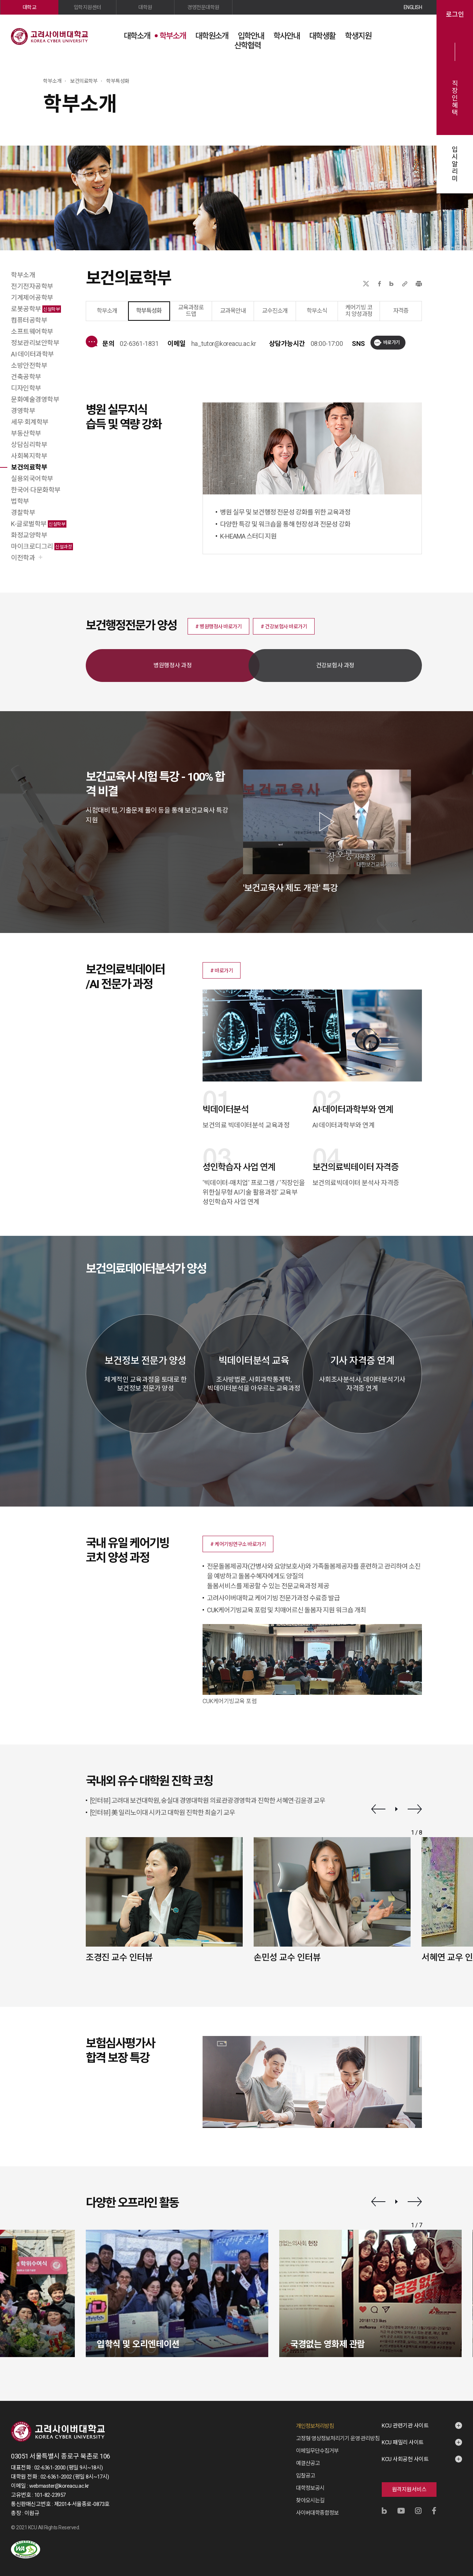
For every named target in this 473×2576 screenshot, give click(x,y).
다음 (415, 1809)
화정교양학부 (29, 535)
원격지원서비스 (409, 2489)
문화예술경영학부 (35, 399)
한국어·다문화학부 (36, 490)
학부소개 (172, 36)
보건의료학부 (29, 467)
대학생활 (322, 36)
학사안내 (286, 36)
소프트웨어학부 (32, 331)
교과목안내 (233, 310)
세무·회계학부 (30, 422)
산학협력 (247, 45)
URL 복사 (404, 283)
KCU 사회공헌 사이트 (405, 2459)
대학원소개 (211, 36)
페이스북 (379, 283)
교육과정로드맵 (191, 310)
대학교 (29, 7)
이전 (378, 1809)
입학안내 (251, 36)
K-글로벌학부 (38, 524)
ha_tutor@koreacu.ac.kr (223, 343)
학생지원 (358, 36)
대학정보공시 (310, 2488)
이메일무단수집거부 (317, 2451)
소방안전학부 (29, 365)
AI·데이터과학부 (32, 354)
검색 (398, 35)
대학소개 (137, 36)
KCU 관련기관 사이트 (405, 2425)
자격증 (401, 310)
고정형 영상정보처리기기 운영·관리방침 (338, 2438)
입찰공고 (305, 2475)
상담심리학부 (29, 444)
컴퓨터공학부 (29, 320)
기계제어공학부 (32, 297)
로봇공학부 (36, 309)
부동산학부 (26, 433)
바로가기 (391, 342)
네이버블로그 (391, 283)
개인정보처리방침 (315, 2426)
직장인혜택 (455, 98)
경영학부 (23, 410)
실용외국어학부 (32, 478)
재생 (396, 1809)
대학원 (145, 7)
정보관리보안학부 (35, 343)
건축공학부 (26, 377)
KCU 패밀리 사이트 (403, 2442)
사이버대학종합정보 (317, 2513)
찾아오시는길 (310, 2500)
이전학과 (23, 558)
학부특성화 (149, 310)
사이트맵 (416, 35)
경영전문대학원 (203, 7)
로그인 (455, 14)
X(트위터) (365, 283)
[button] (218, 626)
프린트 (419, 283)
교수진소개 (275, 310)
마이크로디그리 (42, 546)
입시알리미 (455, 164)
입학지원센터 (87, 7)
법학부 (20, 501)
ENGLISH (413, 7)
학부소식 (317, 310)
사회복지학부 (29, 456)
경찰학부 (23, 512)
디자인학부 (26, 388)
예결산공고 (308, 2463)
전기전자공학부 (32, 286)
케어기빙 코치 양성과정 (358, 310)
